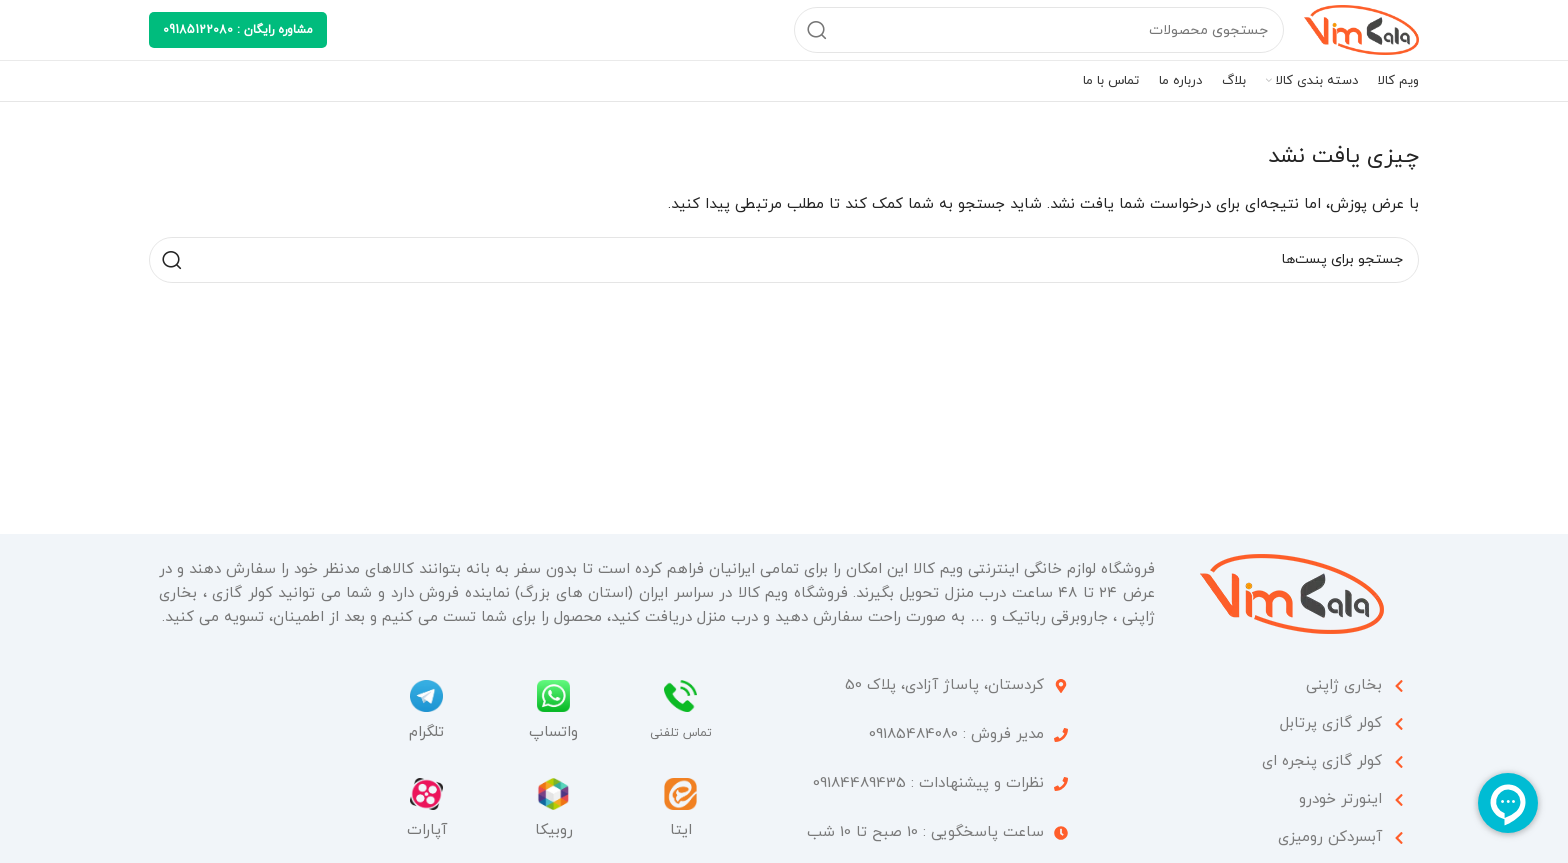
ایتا (681, 830)
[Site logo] (1361, 28)
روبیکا (554, 830)
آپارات (427, 830)
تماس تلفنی (681, 733)
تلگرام (426, 732)
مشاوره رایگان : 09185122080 (238, 30)
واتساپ (553, 732)
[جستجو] (1039, 30)
